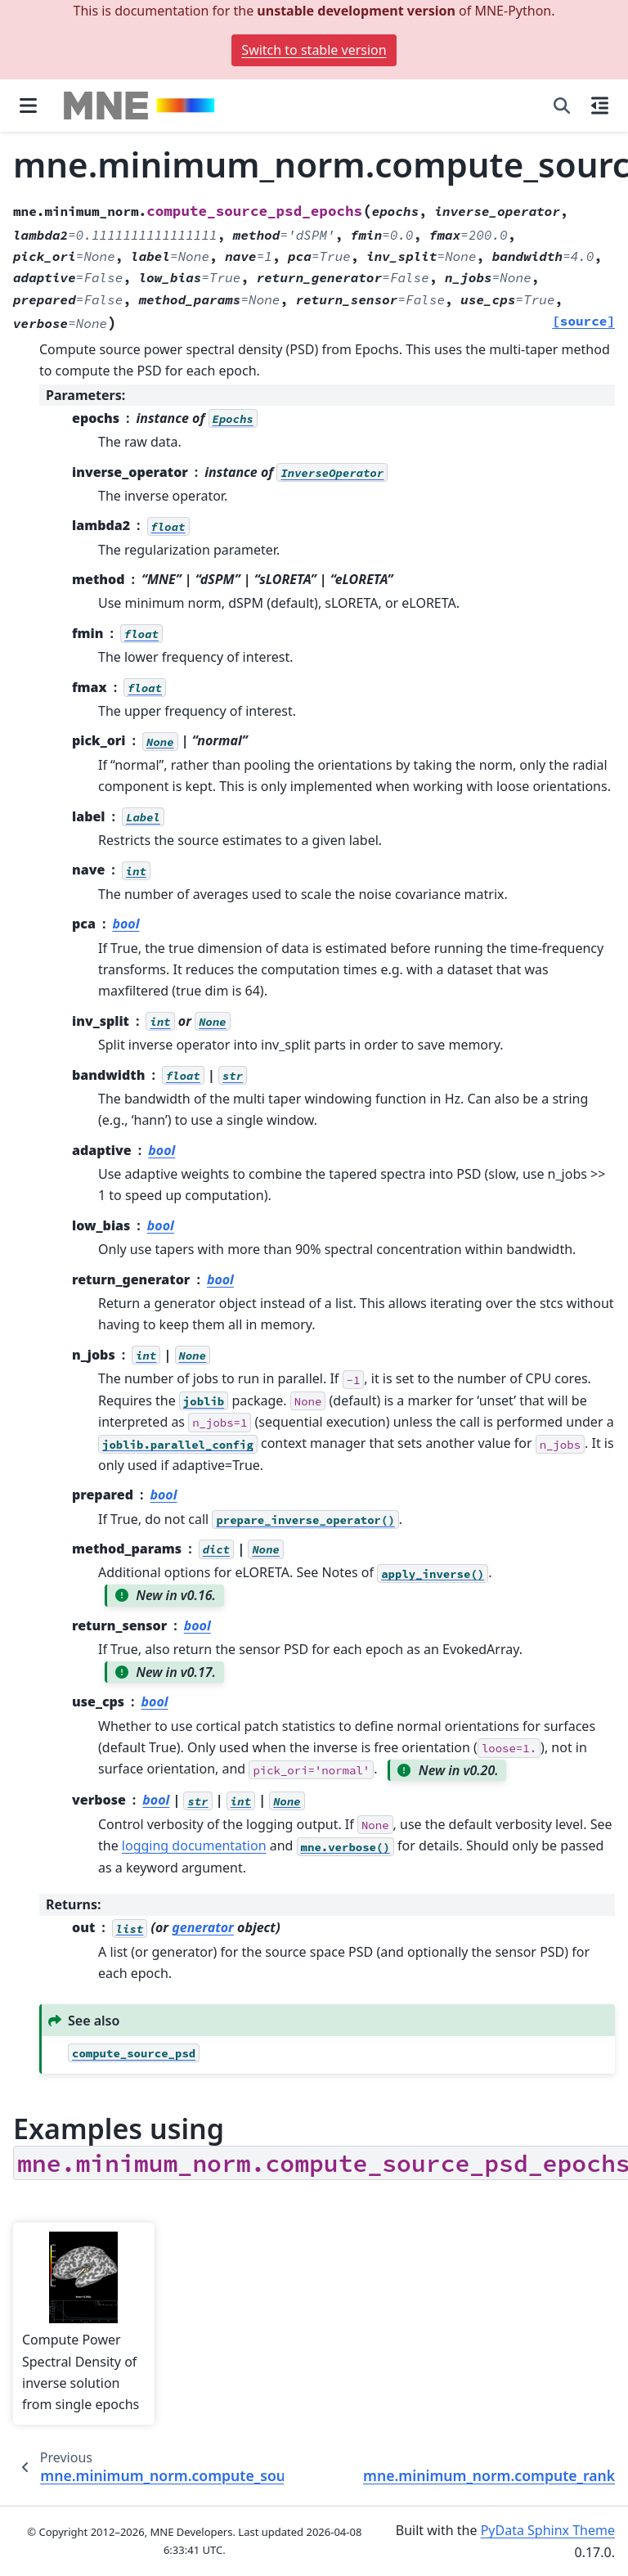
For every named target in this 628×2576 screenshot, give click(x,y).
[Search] (562, 105)
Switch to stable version (313, 50)
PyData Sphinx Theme (548, 2530)
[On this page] (600, 105)
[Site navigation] (28, 105)
